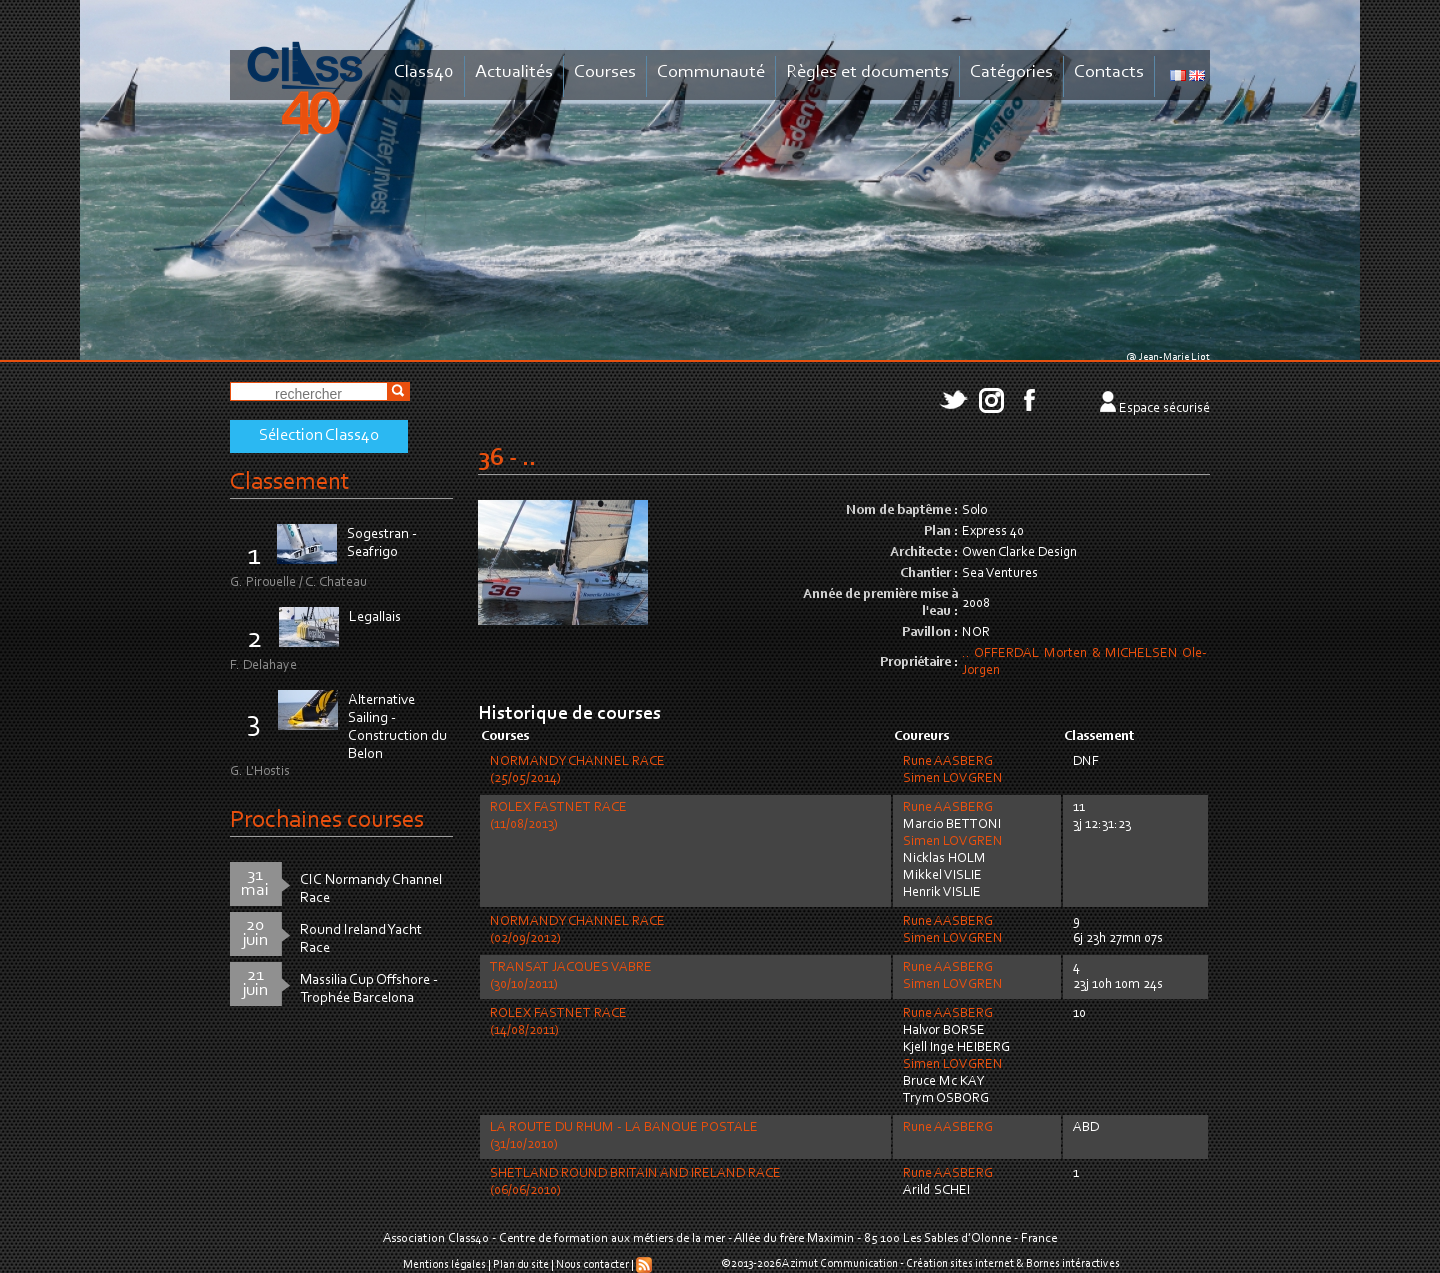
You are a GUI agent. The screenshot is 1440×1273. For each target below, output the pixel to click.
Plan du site (521, 1265)
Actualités (514, 72)
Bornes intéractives (1073, 1264)
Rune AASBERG (948, 762)
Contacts (1109, 72)
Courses (605, 72)
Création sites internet (960, 1264)
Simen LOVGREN (953, 779)
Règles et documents (867, 72)
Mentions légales (444, 1265)
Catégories (1011, 72)
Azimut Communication (840, 1264)
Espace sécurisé (1164, 409)
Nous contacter (592, 1265)
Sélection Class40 (319, 436)
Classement (290, 482)
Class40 (424, 72)
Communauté (711, 72)
